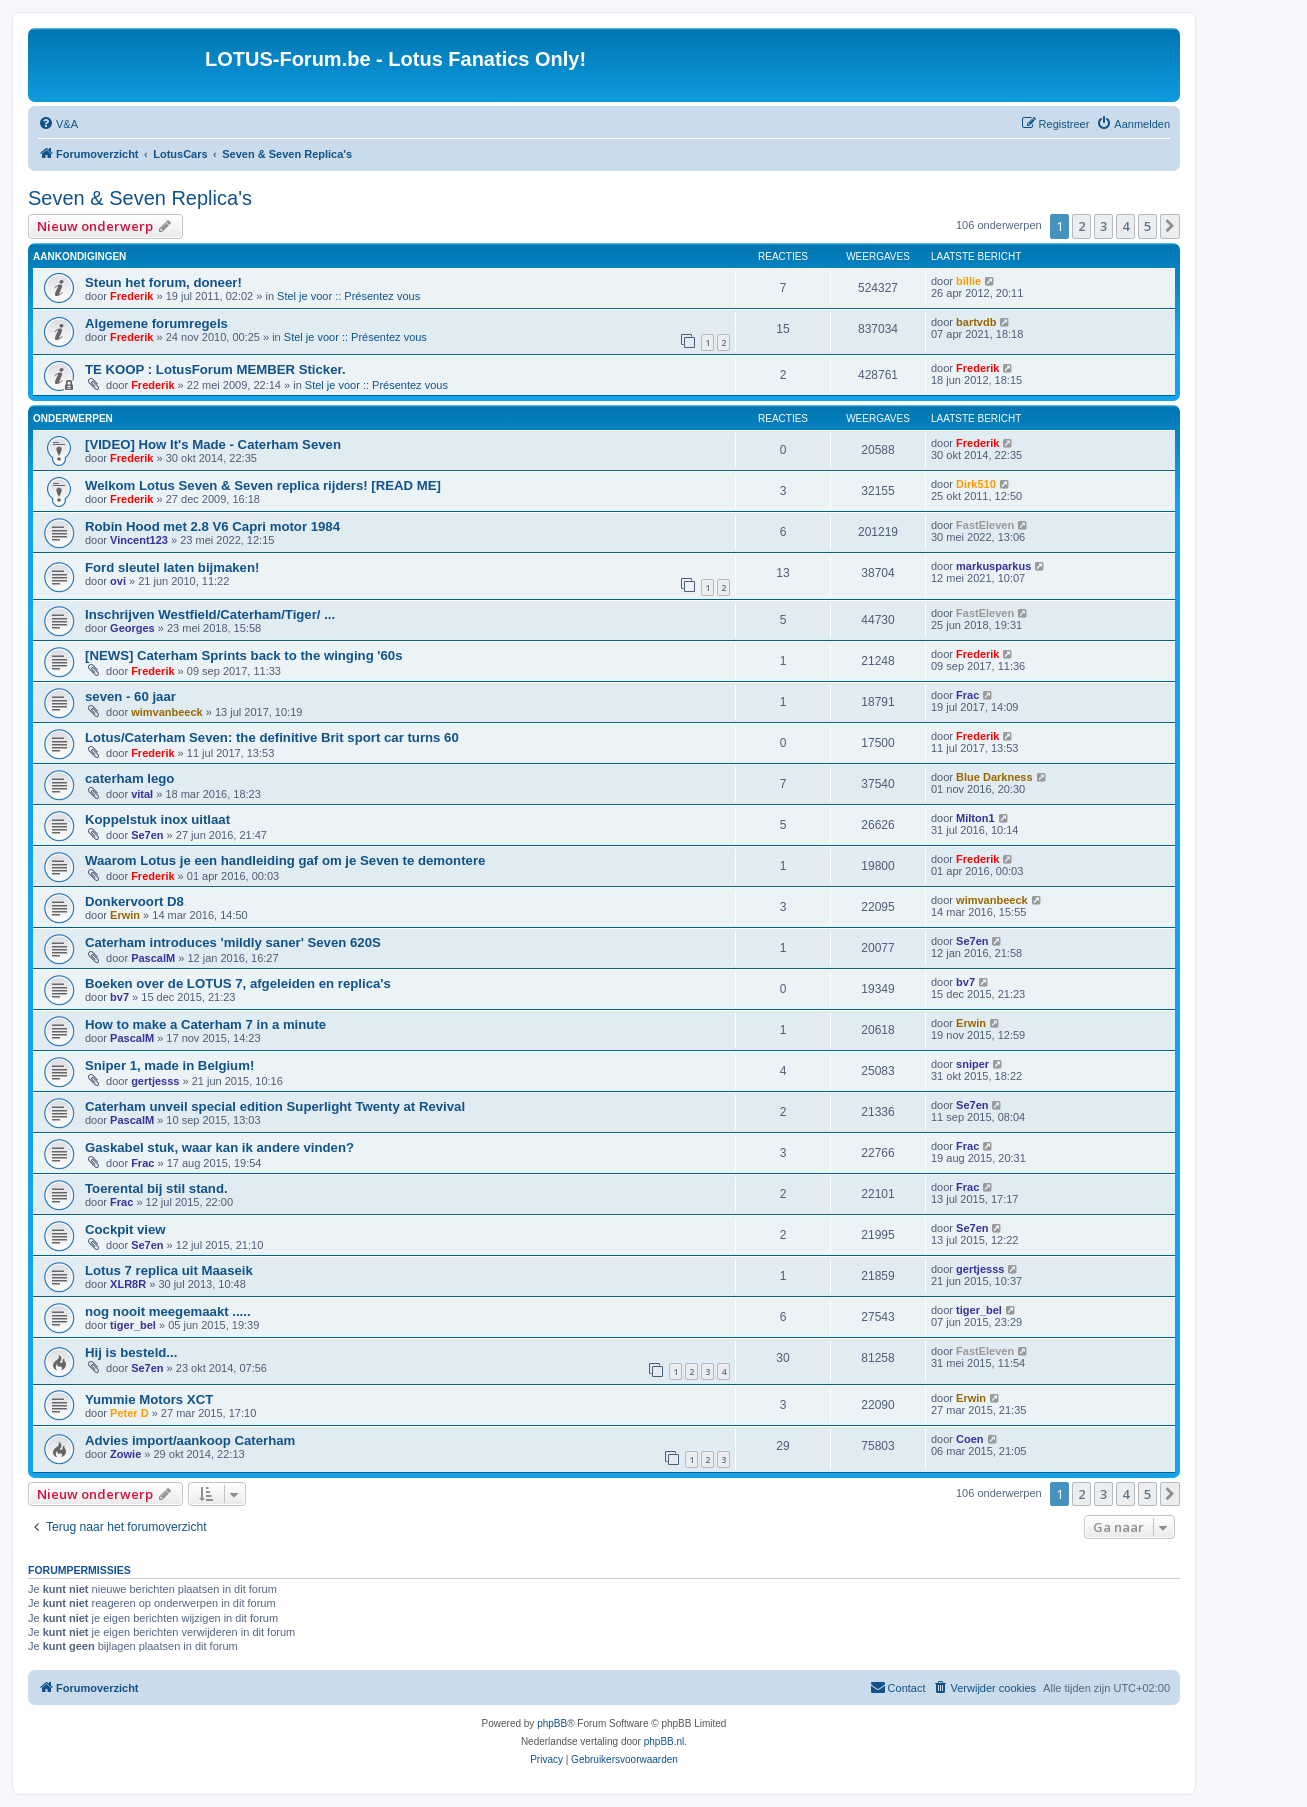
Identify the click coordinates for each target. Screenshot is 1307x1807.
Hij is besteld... (131, 1352)
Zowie (125, 1454)
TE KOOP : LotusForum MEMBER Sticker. (215, 369)
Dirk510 (976, 484)
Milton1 (975, 818)
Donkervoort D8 (134, 901)
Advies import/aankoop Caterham (190, 1440)
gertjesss (155, 1081)
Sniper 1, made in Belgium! (169, 1065)
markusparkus (993, 566)
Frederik (131, 296)
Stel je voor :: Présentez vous (348, 296)
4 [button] (1125, 226)
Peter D (129, 1413)
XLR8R (128, 1284)
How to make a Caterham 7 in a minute (205, 1024)
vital (142, 794)
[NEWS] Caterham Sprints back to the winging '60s (244, 655)
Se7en (147, 835)
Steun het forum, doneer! (163, 282)
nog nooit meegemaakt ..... (168, 1311)
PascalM (153, 958)
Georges (132, 628)
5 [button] (1147, 226)
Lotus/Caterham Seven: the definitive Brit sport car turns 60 (272, 737)
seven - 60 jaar (130, 696)
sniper (972, 1064)
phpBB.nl (664, 1741)
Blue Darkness (994, 777)
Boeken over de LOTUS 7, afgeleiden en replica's (238, 983)
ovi (118, 581)
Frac (967, 695)
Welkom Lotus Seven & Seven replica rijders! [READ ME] (263, 485)
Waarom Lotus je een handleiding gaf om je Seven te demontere (285, 860)
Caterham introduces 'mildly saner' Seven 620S (233, 942)
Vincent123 (139, 540)
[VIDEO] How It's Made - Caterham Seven (213, 444)
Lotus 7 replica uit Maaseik (169, 1270)
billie (968, 281)
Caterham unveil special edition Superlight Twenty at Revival (275, 1106)
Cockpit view (125, 1229)
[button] (1170, 226)
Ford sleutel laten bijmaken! (172, 567)
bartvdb (976, 322)
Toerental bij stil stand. (156, 1188)
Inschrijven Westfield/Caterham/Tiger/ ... (210, 614)
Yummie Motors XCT (149, 1399)
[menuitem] (58, 124)
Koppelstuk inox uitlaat (157, 819)
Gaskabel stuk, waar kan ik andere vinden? (219, 1147)
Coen (970, 1439)
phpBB (552, 1723)
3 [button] (1103, 226)
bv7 (119, 997)
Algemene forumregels (156, 323)
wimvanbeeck (167, 712)
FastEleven (985, 525)
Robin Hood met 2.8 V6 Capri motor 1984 (212, 526)
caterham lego (129, 778)
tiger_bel (133, 1325)
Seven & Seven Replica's (140, 198)
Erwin (125, 915)
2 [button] (1081, 226)
